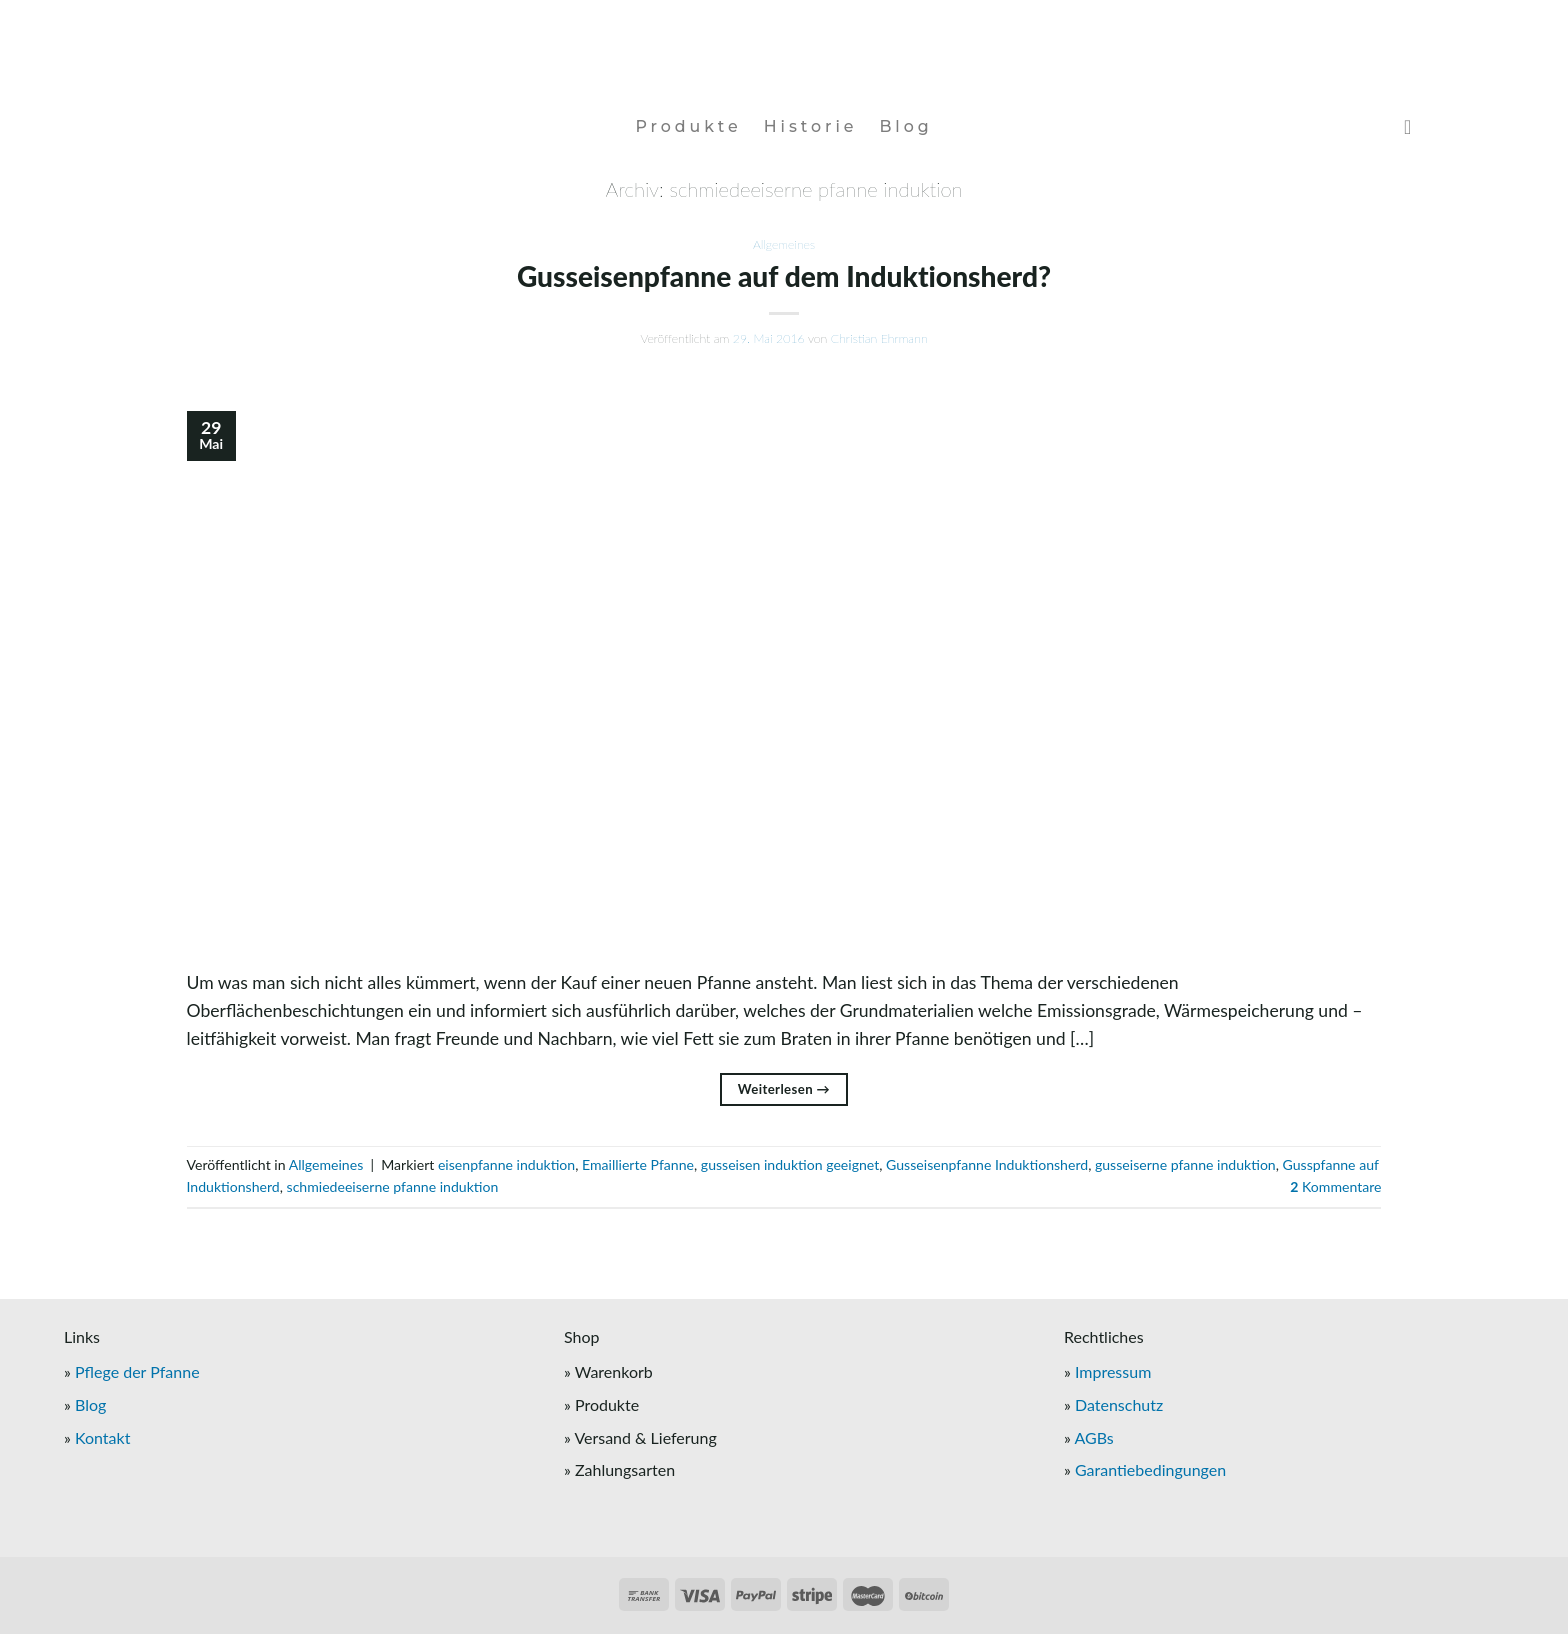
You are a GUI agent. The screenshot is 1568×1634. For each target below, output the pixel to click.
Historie (811, 126)
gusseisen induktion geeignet (790, 1164)
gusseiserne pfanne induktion (1185, 1164)
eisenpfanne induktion (506, 1164)
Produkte (688, 126)
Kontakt (102, 1437)
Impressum (1113, 1371)
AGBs (1093, 1437)
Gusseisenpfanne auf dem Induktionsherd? (784, 276)
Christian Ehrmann (879, 338)
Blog (905, 126)
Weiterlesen (784, 1089)
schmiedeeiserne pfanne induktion (393, 1186)
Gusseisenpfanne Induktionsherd (987, 1164)
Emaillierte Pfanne (638, 1164)
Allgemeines (784, 244)
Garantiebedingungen (1150, 1469)
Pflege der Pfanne (137, 1371)
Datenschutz (1119, 1404)
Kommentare (1335, 1186)
